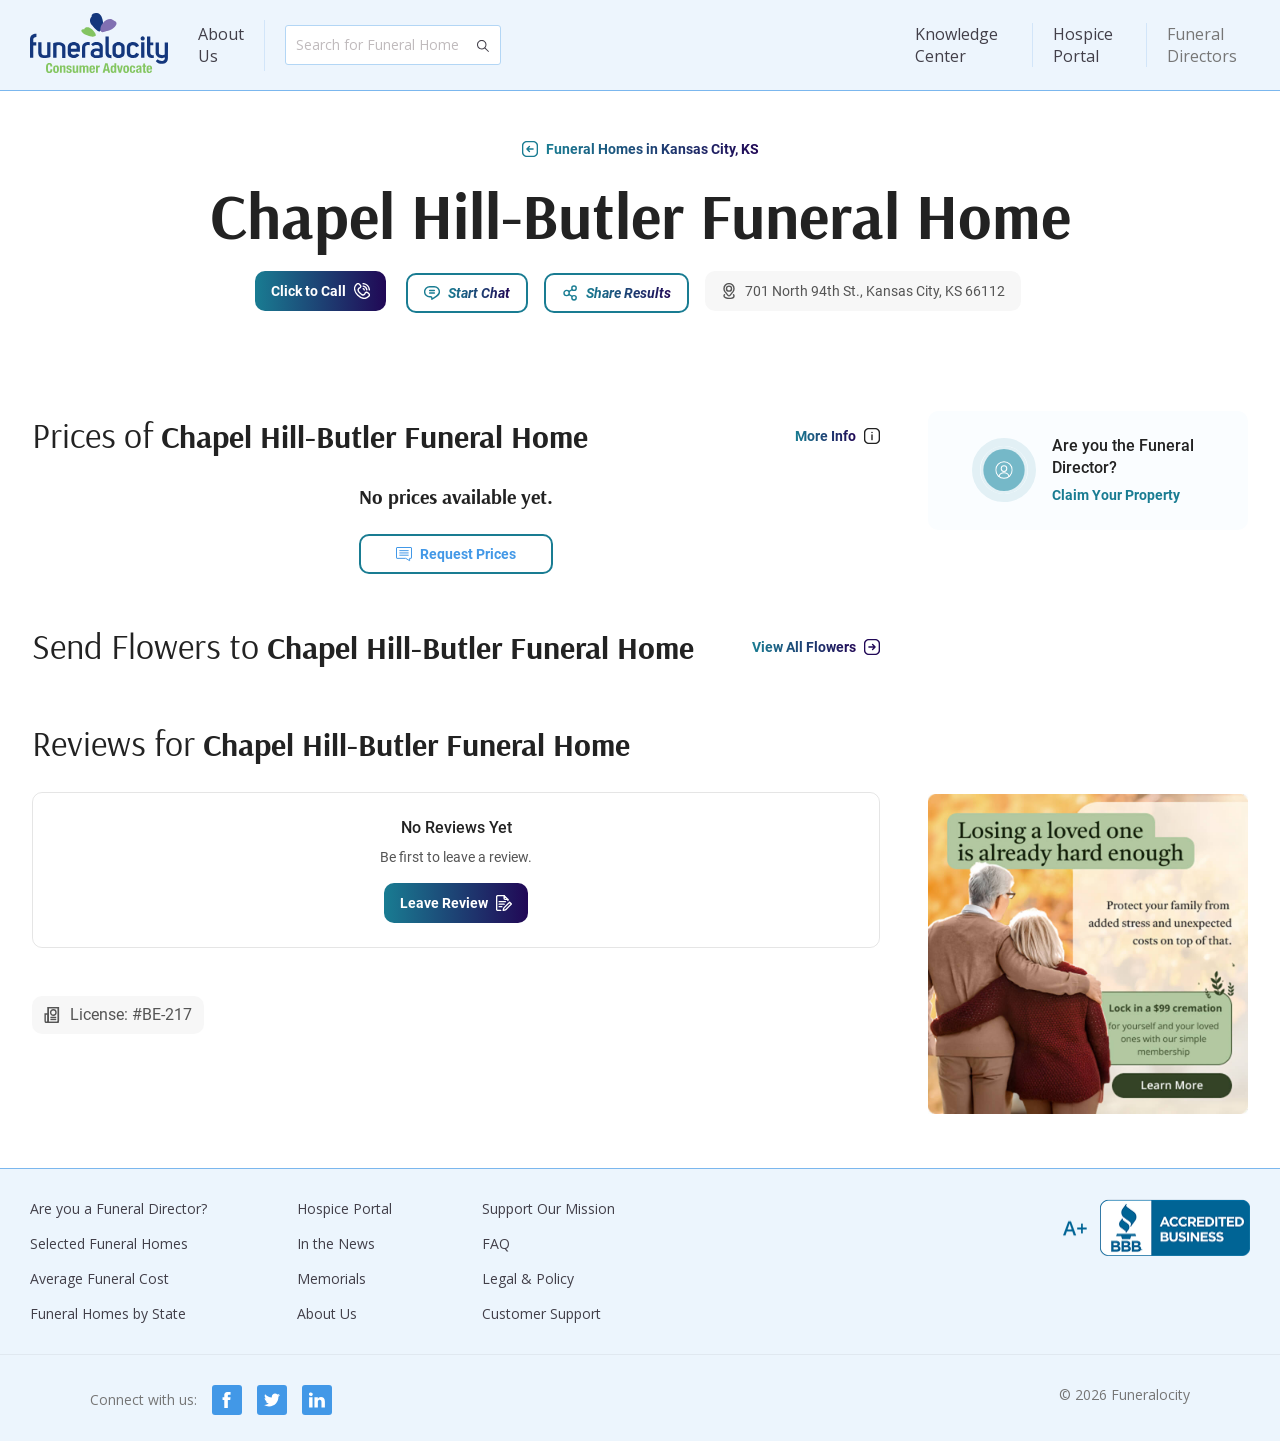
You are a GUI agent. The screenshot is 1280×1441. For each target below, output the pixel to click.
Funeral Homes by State (108, 1309)
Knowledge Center (956, 45)
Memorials (331, 1274)
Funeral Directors (1202, 45)
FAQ (496, 1239)
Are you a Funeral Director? (118, 1204)
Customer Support (541, 1309)
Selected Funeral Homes (109, 1239)
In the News (336, 1239)
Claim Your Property (1116, 491)
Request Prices (468, 550)
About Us (221, 45)
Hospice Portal (1083, 45)
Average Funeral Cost (99, 1274)
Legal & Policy (528, 1274)
